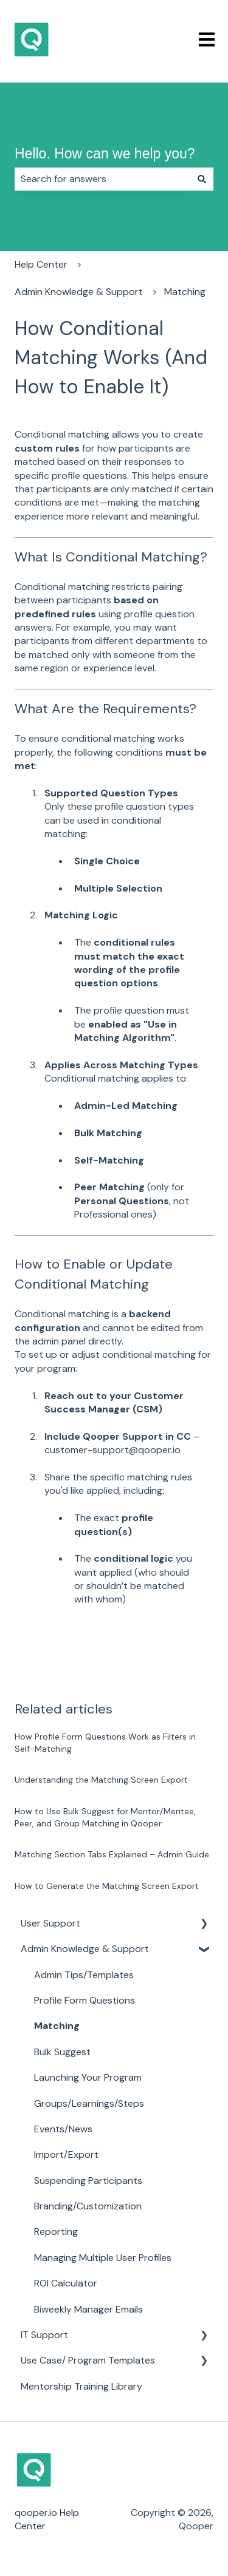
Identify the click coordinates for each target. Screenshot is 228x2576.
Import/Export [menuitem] (66, 2154)
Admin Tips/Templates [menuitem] (84, 1974)
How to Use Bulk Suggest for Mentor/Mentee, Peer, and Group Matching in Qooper (105, 1817)
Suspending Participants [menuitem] (88, 2180)
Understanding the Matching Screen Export (101, 1779)
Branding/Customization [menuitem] (88, 2206)
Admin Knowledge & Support (79, 291)
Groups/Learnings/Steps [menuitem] (89, 2103)
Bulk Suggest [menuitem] (62, 2052)
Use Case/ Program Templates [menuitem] (88, 2360)
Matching (185, 291)
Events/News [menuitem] (63, 2129)
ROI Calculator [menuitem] (65, 2283)
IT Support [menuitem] (44, 2334)
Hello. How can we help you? (105, 153)
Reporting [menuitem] (56, 2231)
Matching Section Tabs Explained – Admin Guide (112, 1854)
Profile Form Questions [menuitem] (84, 2000)
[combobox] (102, 179)
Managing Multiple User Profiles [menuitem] (102, 2257)
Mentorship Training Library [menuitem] (81, 2386)
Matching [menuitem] (57, 2025)
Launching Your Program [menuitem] (88, 2077)
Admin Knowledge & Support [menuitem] (85, 1948)
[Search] (201, 179)
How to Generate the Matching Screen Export (107, 1885)
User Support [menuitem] (50, 1923)
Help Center (41, 264)
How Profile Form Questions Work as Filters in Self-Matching (105, 1742)
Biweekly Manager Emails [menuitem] (88, 2309)
